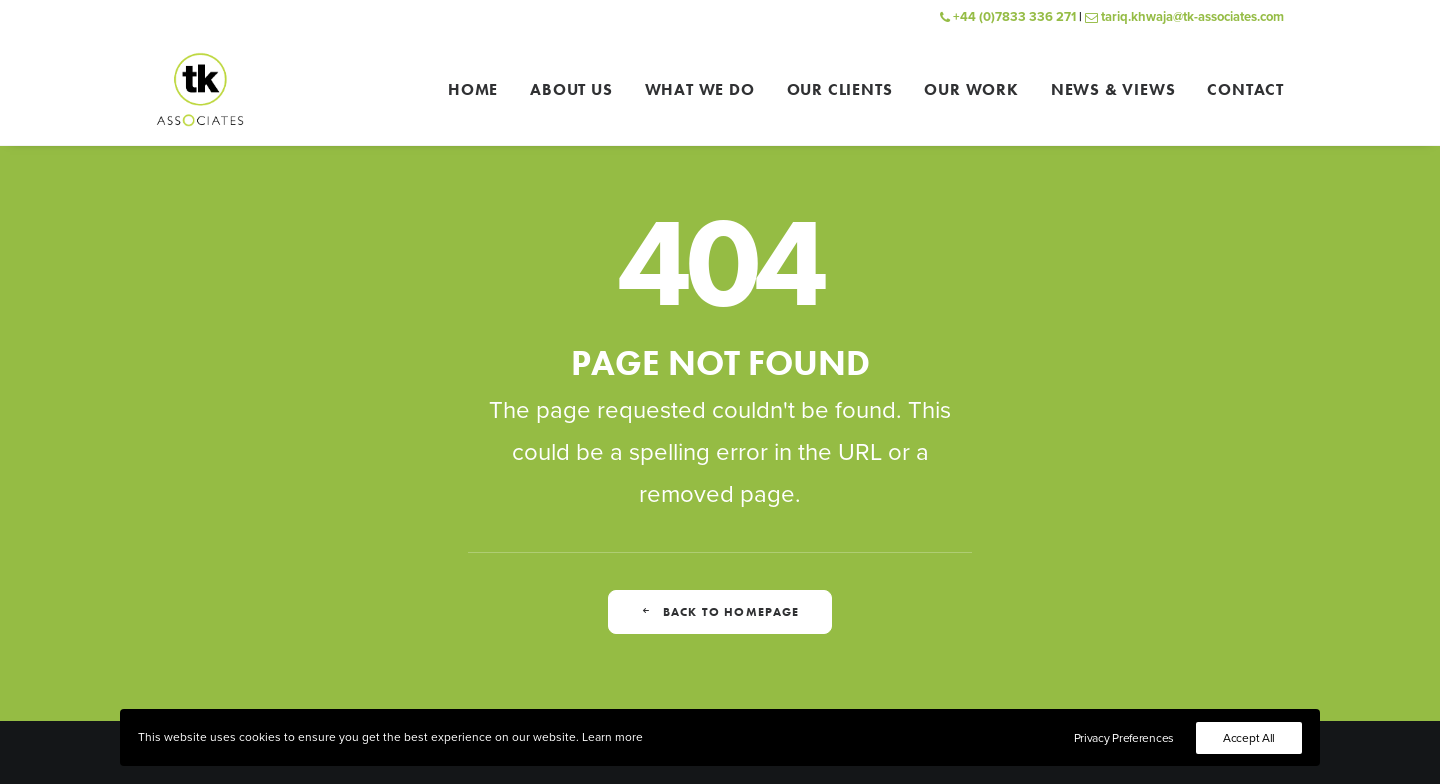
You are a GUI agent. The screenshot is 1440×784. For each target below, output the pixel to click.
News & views (1113, 89)
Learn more (612, 737)
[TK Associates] (200, 89)
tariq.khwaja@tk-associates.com (1184, 17)
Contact (1245, 89)
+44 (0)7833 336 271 (1008, 17)
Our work (971, 89)
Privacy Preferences (1124, 738)
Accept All (1249, 738)
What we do (700, 89)
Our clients (840, 89)
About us (571, 89)
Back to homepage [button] (719, 612)
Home (473, 89)
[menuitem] (480, 89)
